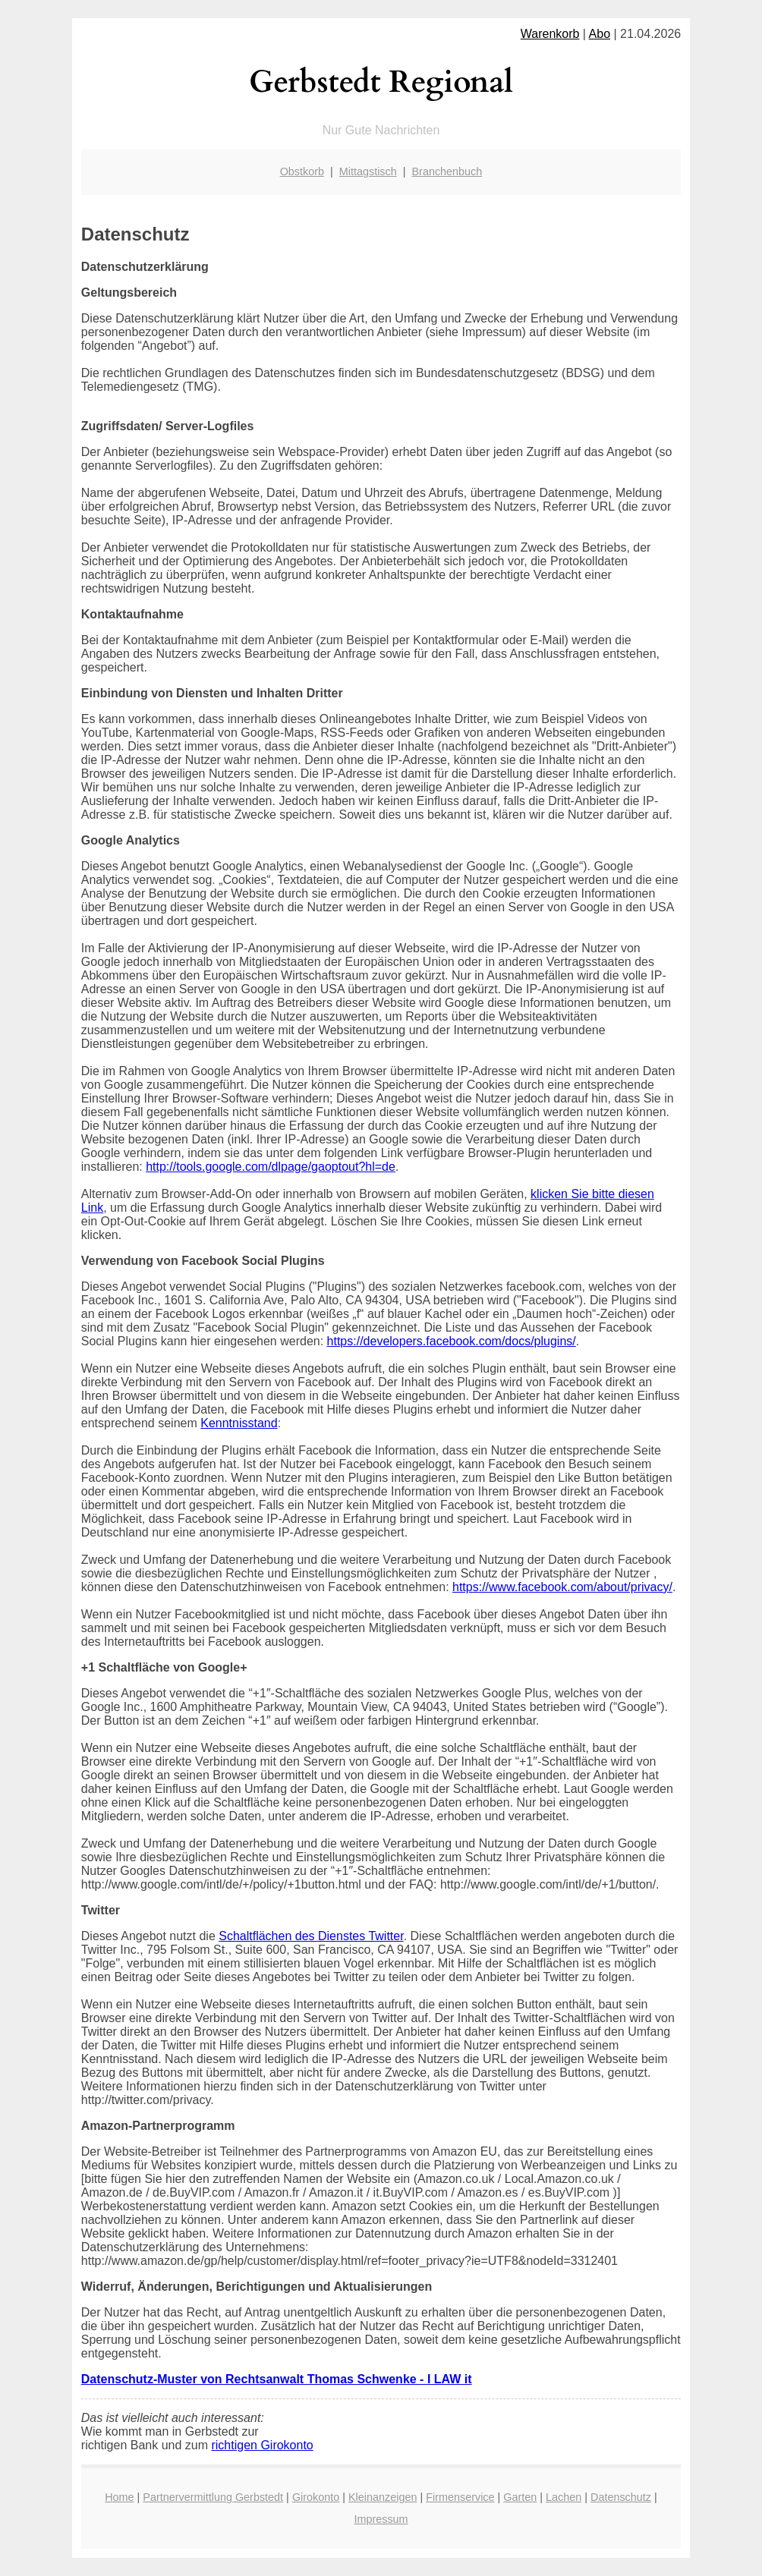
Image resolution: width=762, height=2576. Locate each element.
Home (119, 2497)
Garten (520, 2497)
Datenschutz (620, 2497)
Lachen (563, 2497)
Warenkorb (550, 33)
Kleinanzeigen (382, 2497)
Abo (599, 33)
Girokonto (315, 2497)
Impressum (381, 2519)
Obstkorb (302, 171)
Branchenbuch (447, 171)
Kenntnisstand (238, 1423)
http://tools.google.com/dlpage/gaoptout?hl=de (270, 1166)
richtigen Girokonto (262, 2445)
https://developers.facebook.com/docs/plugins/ (451, 1341)
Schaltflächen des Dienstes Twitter (311, 1936)
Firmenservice (460, 2497)
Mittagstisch (368, 171)
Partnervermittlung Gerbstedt (213, 2497)
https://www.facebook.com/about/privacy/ (562, 1587)
